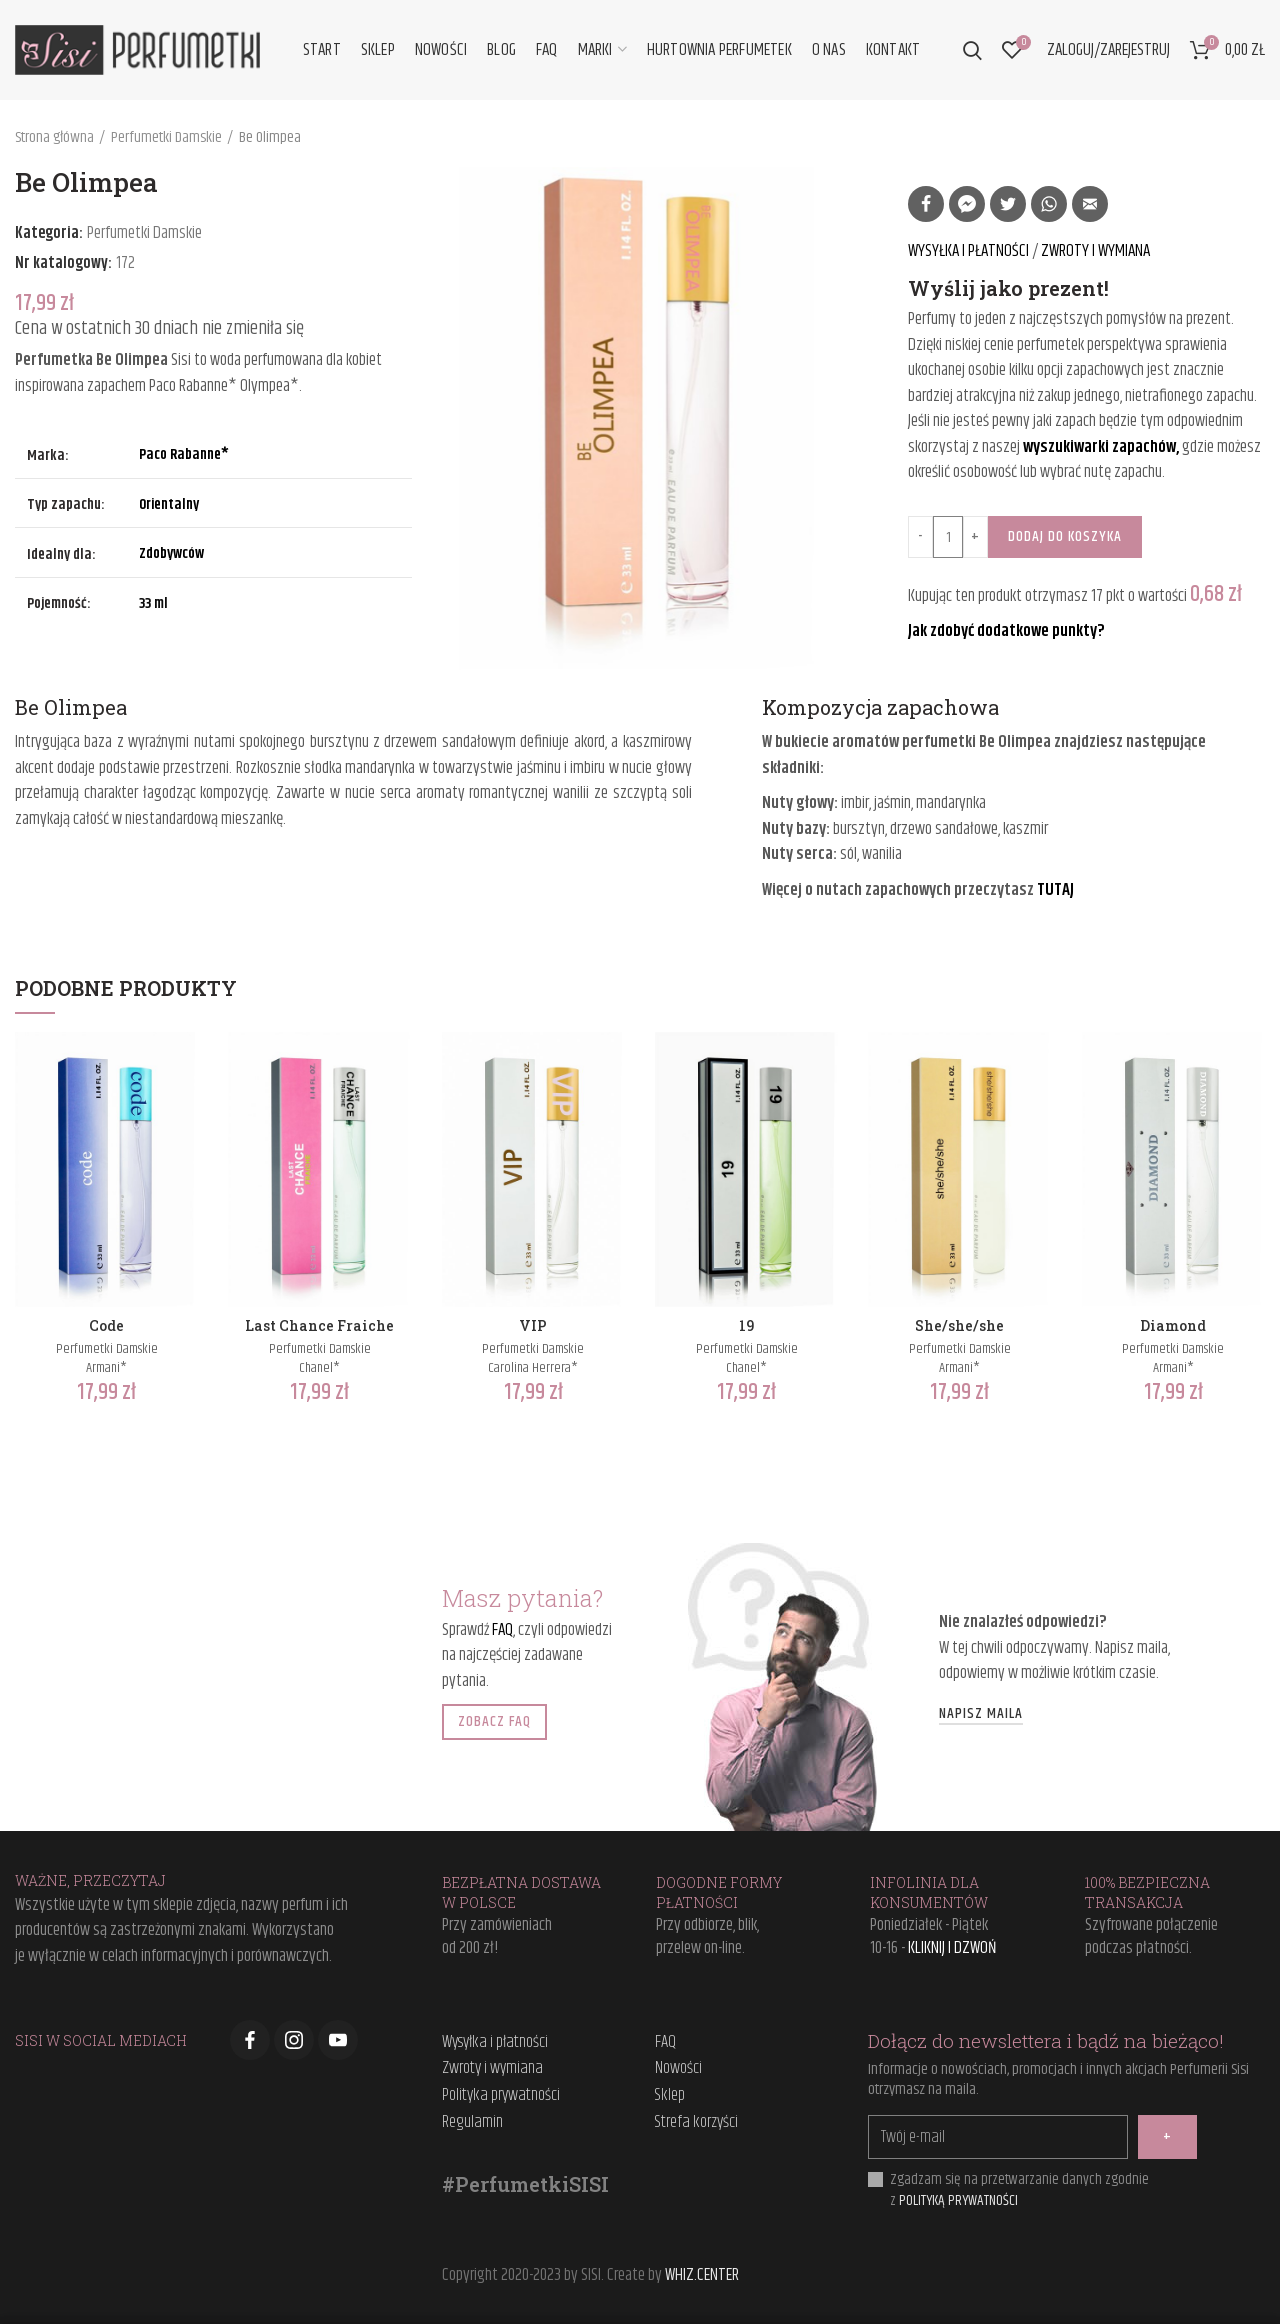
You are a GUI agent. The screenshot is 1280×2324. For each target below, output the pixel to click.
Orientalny (169, 504)
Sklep (670, 2096)
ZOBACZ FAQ (494, 1721)
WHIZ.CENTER (702, 2275)
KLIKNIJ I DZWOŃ (952, 1948)
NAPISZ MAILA (981, 1715)
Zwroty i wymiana (492, 2069)
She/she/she (959, 1326)
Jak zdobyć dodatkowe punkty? (1006, 631)
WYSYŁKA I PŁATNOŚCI (970, 251)
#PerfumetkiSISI (525, 2184)
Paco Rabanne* (184, 454)
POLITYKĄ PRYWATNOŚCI (958, 2200)
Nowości (678, 2069)
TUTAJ (1055, 890)
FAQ (502, 1630)
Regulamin (472, 2123)
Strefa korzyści (696, 2123)
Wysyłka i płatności (495, 2043)
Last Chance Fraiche (319, 1326)
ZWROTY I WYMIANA (1095, 251)
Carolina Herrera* (533, 1368)
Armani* (106, 1368)
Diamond (1173, 1326)
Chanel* (319, 1368)
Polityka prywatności (501, 2096)
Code (106, 1326)
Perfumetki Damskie (166, 138)
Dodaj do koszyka (1065, 536)
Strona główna (54, 138)
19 (746, 1326)
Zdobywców (171, 553)
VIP (533, 1326)
